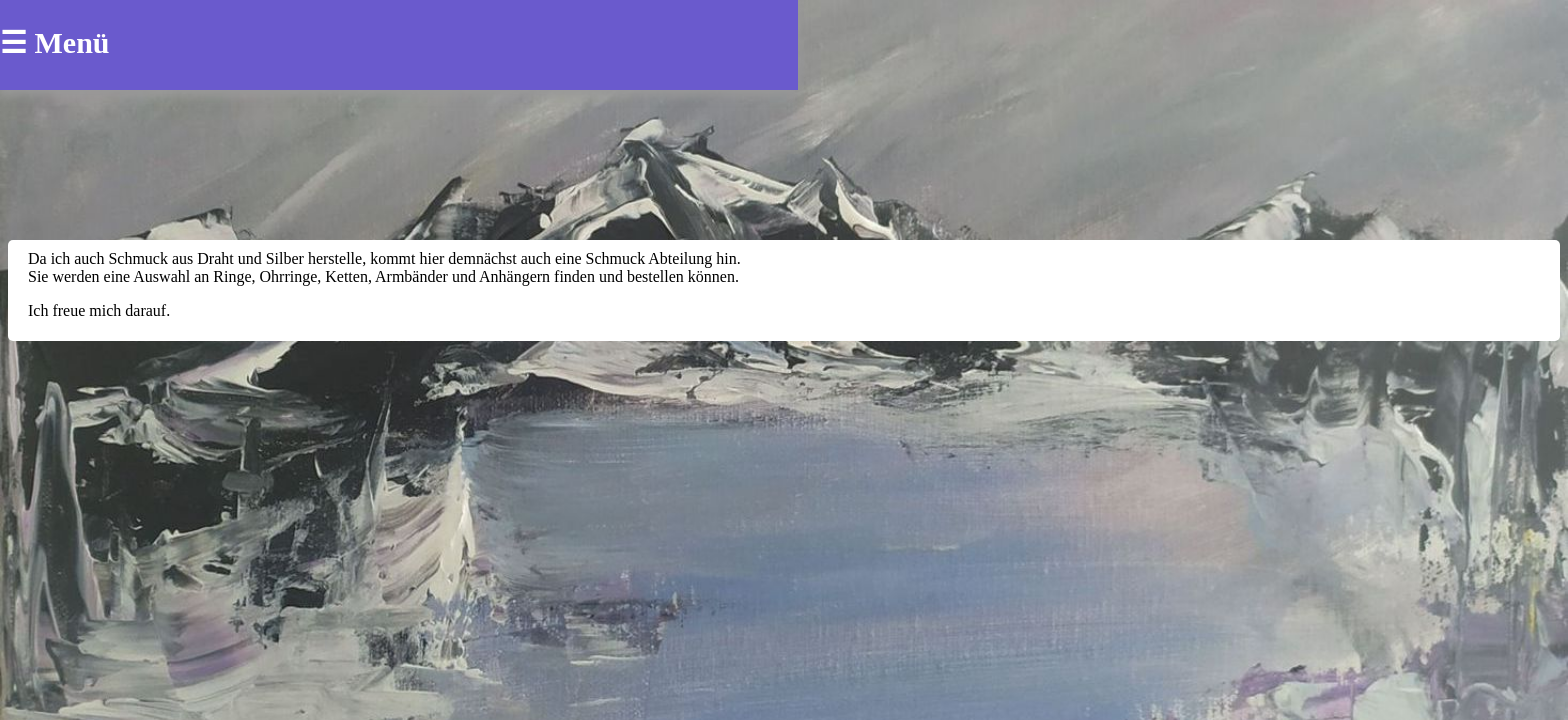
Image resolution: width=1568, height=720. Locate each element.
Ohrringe (140, 71)
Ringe (225, 71)
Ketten (413, 71)
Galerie (579, 45)
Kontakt (492, 45)
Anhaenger (317, 71)
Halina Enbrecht (164, 39)
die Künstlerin (375, 45)
